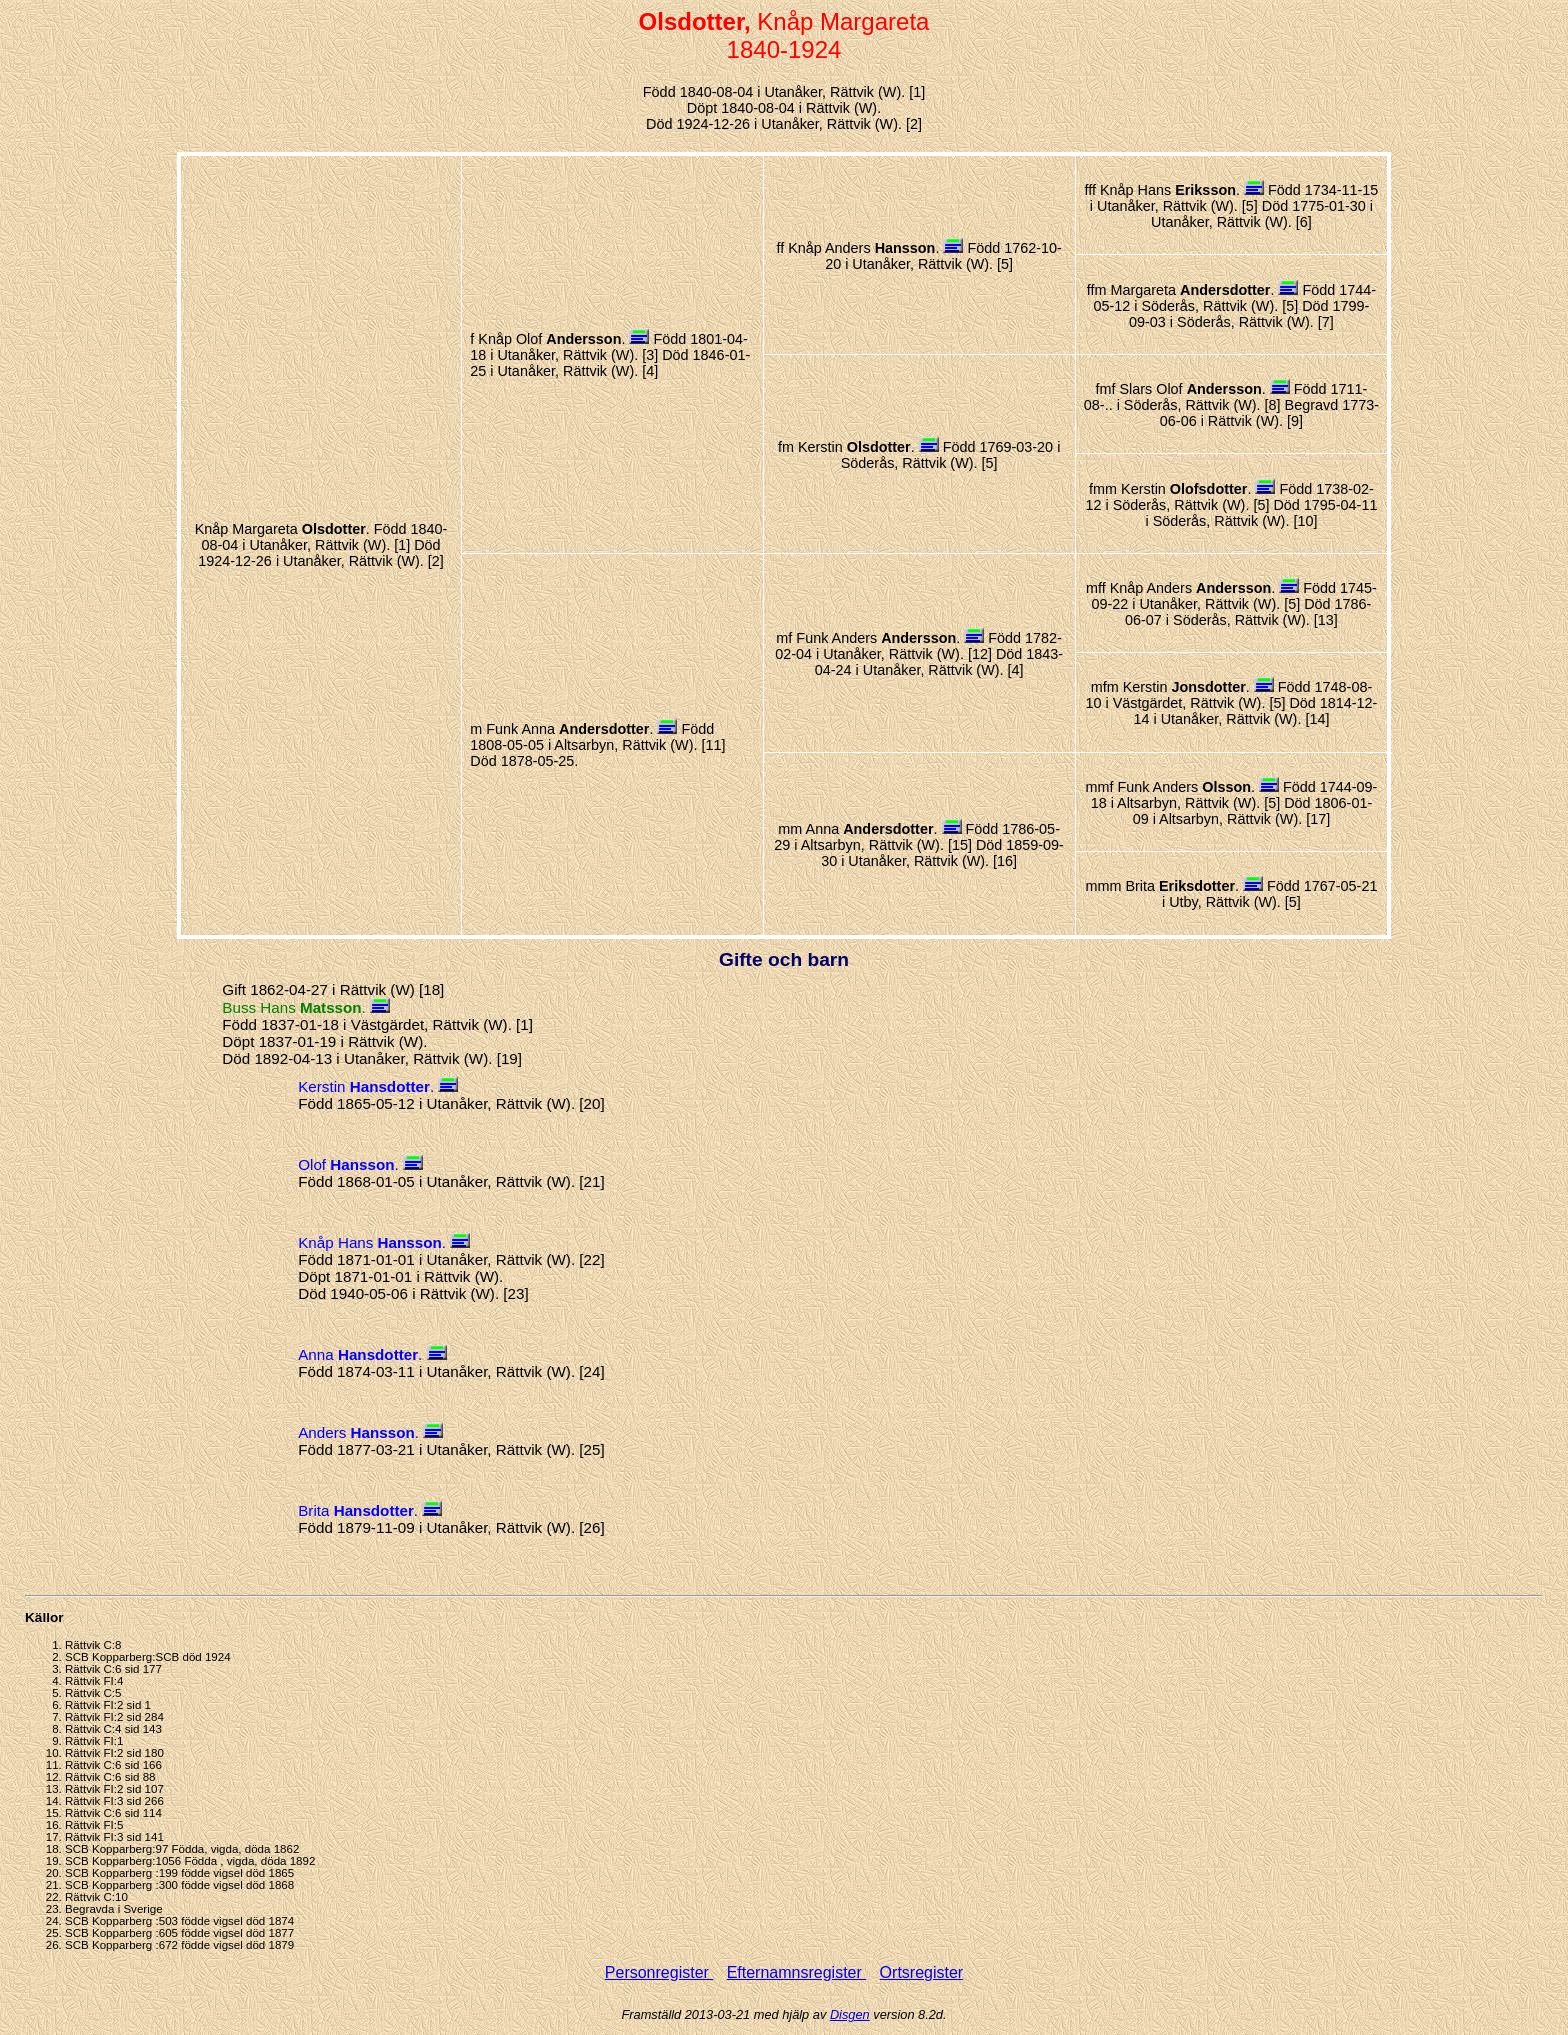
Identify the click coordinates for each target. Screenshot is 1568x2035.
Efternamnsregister (797, 1972)
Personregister (659, 1972)
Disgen (850, 2014)
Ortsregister (922, 1972)
